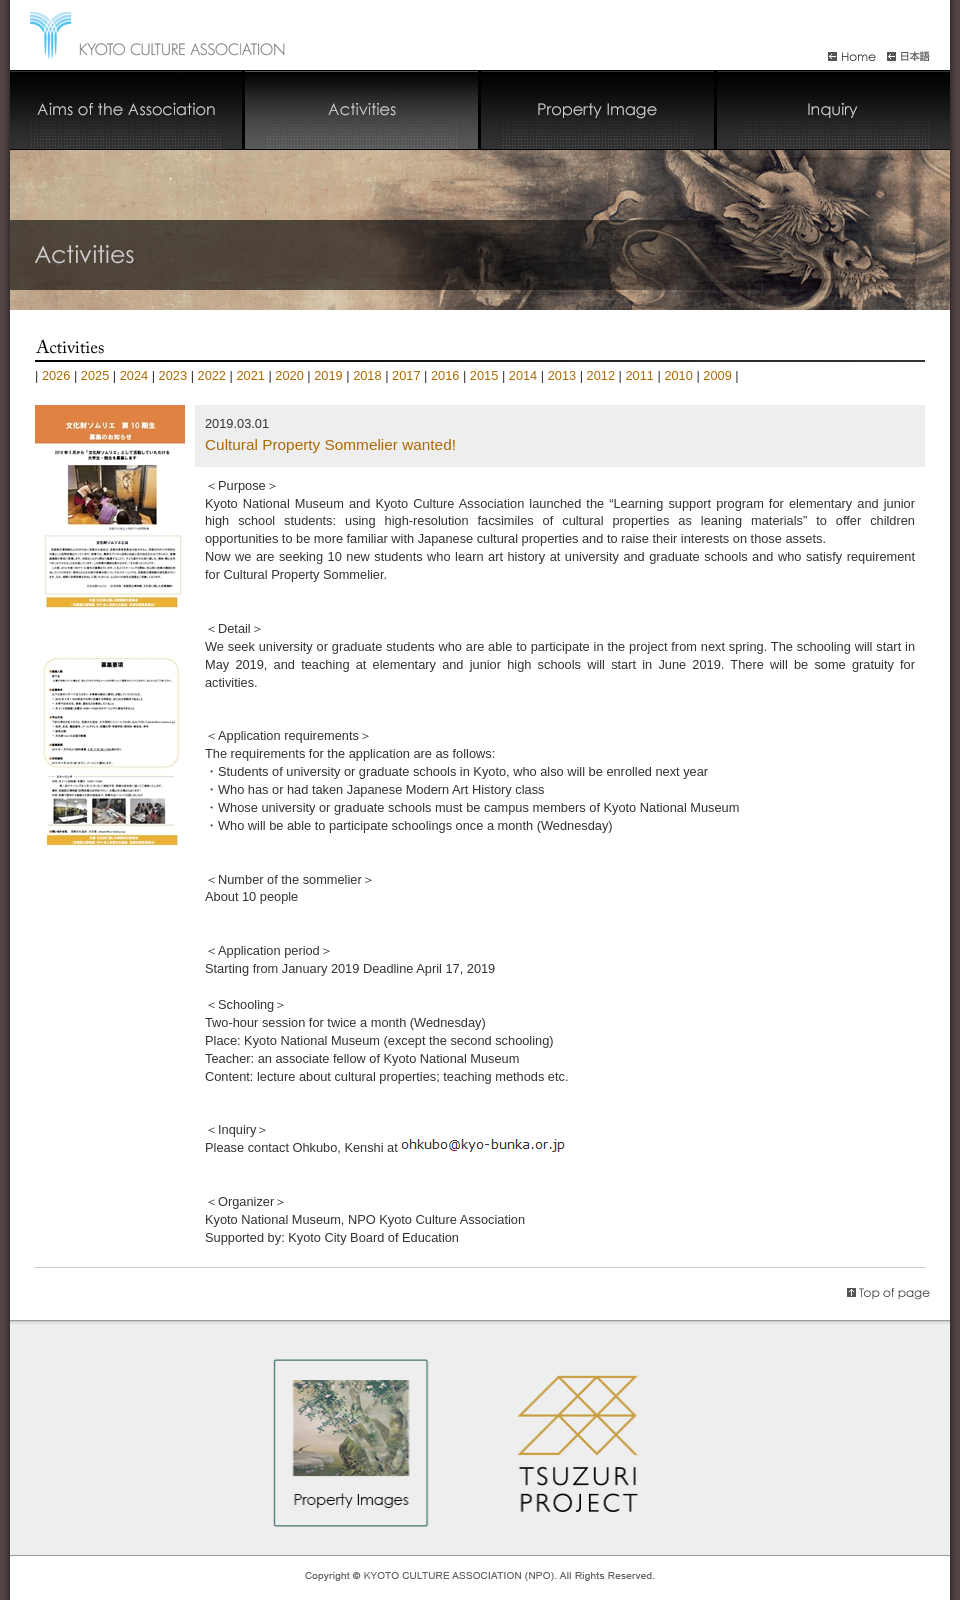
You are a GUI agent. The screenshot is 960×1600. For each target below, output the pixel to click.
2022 (212, 375)
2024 (134, 375)
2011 (639, 375)
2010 (678, 375)
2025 (95, 375)
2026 (56, 375)
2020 (289, 375)
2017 (406, 375)
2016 (445, 375)
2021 (250, 375)
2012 (601, 375)
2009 (717, 375)
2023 (173, 375)
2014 (523, 375)
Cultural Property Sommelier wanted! (330, 444)
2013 (562, 375)
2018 (367, 375)
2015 (484, 375)
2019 (328, 375)
